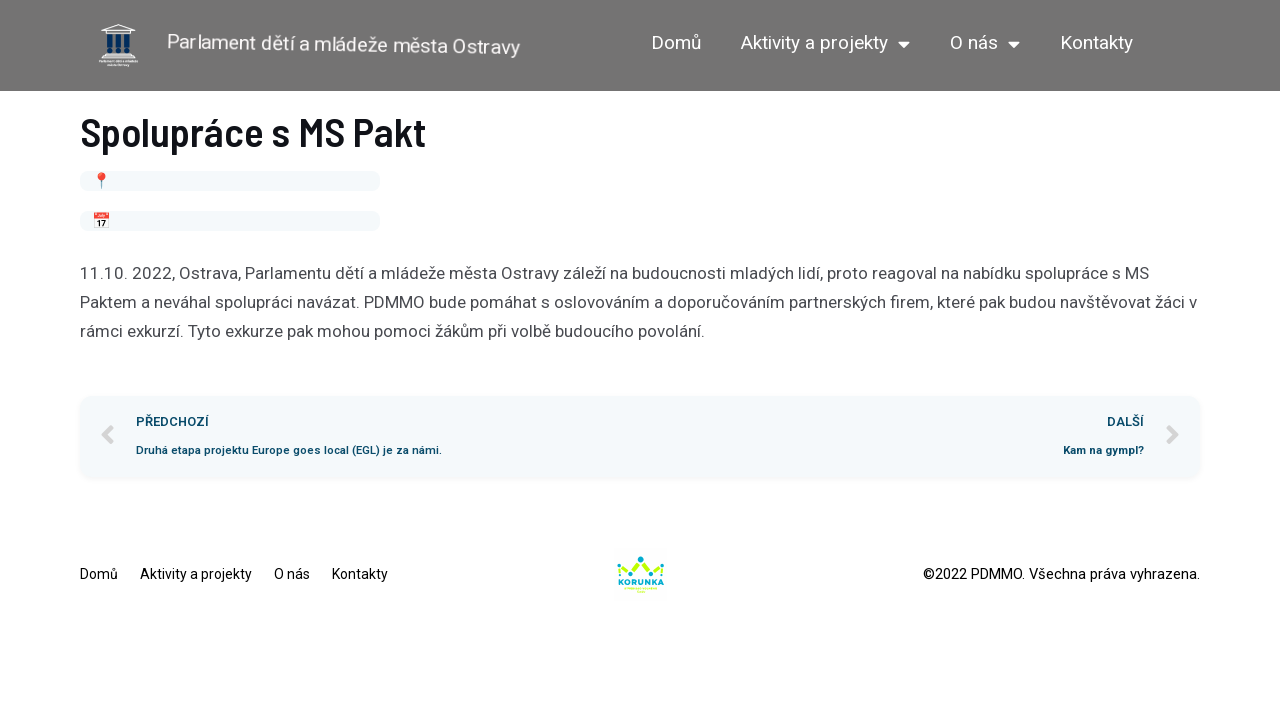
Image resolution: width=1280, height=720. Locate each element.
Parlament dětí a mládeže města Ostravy (343, 44)
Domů (676, 42)
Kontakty (1096, 42)
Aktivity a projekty (825, 43)
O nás (985, 43)
